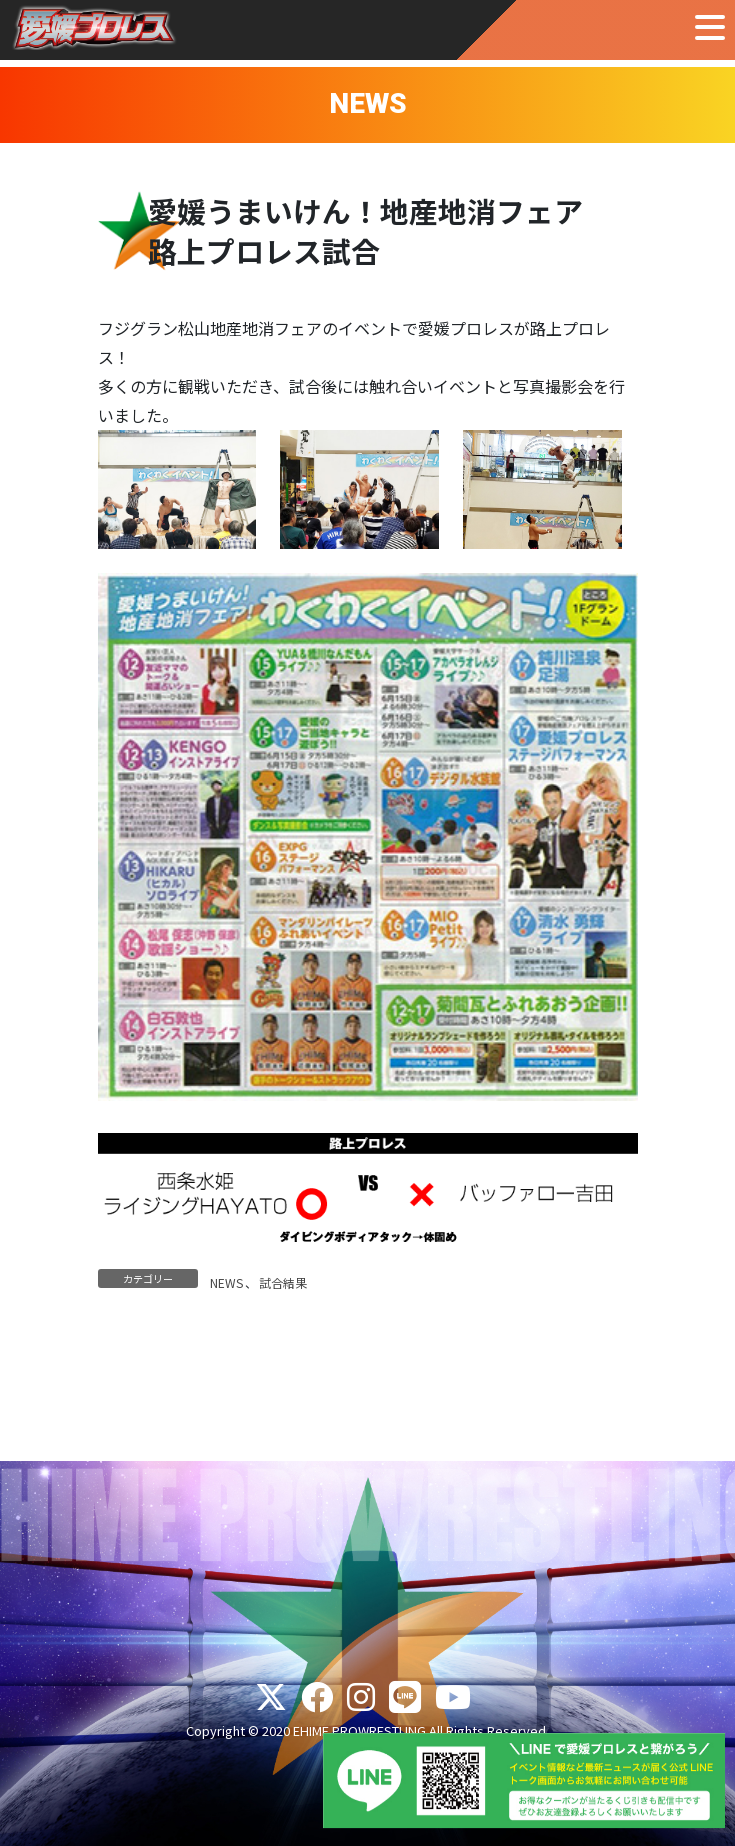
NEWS (226, 1282)
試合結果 (283, 1282)
